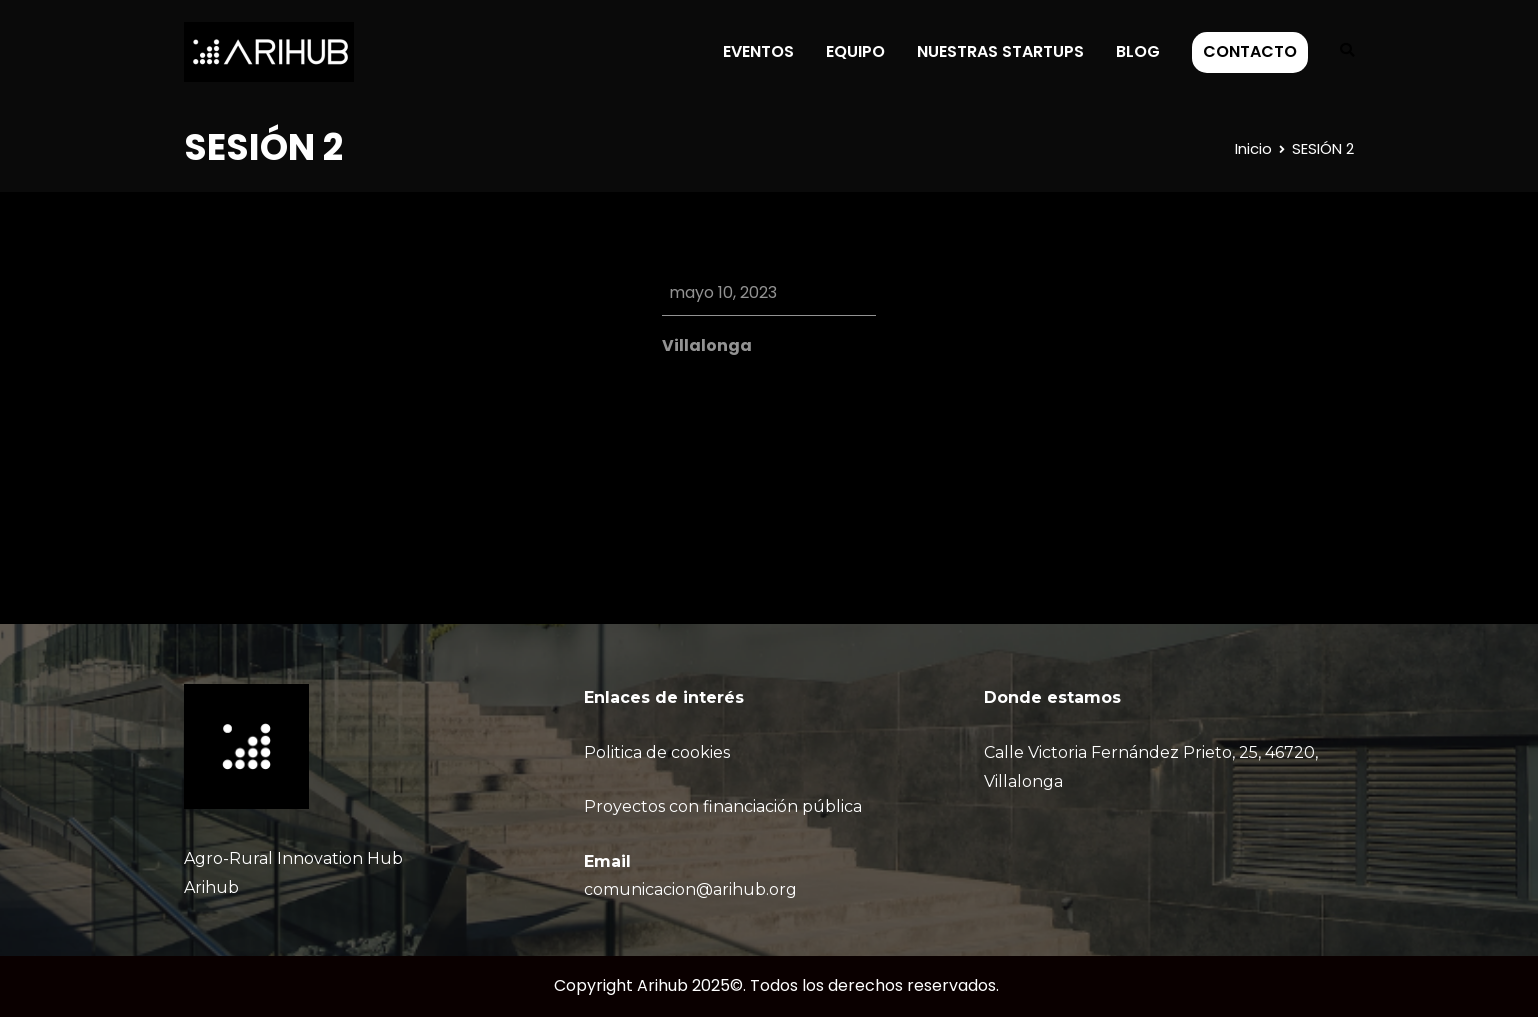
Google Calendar (766, 418)
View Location (716, 374)
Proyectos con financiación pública (723, 806)
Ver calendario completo (777, 481)
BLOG (1138, 51)
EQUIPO (855, 51)
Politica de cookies (657, 752)
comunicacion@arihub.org (690, 889)
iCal (676, 418)
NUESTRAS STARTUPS (1000, 51)
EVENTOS (758, 51)
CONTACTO (1250, 51)
